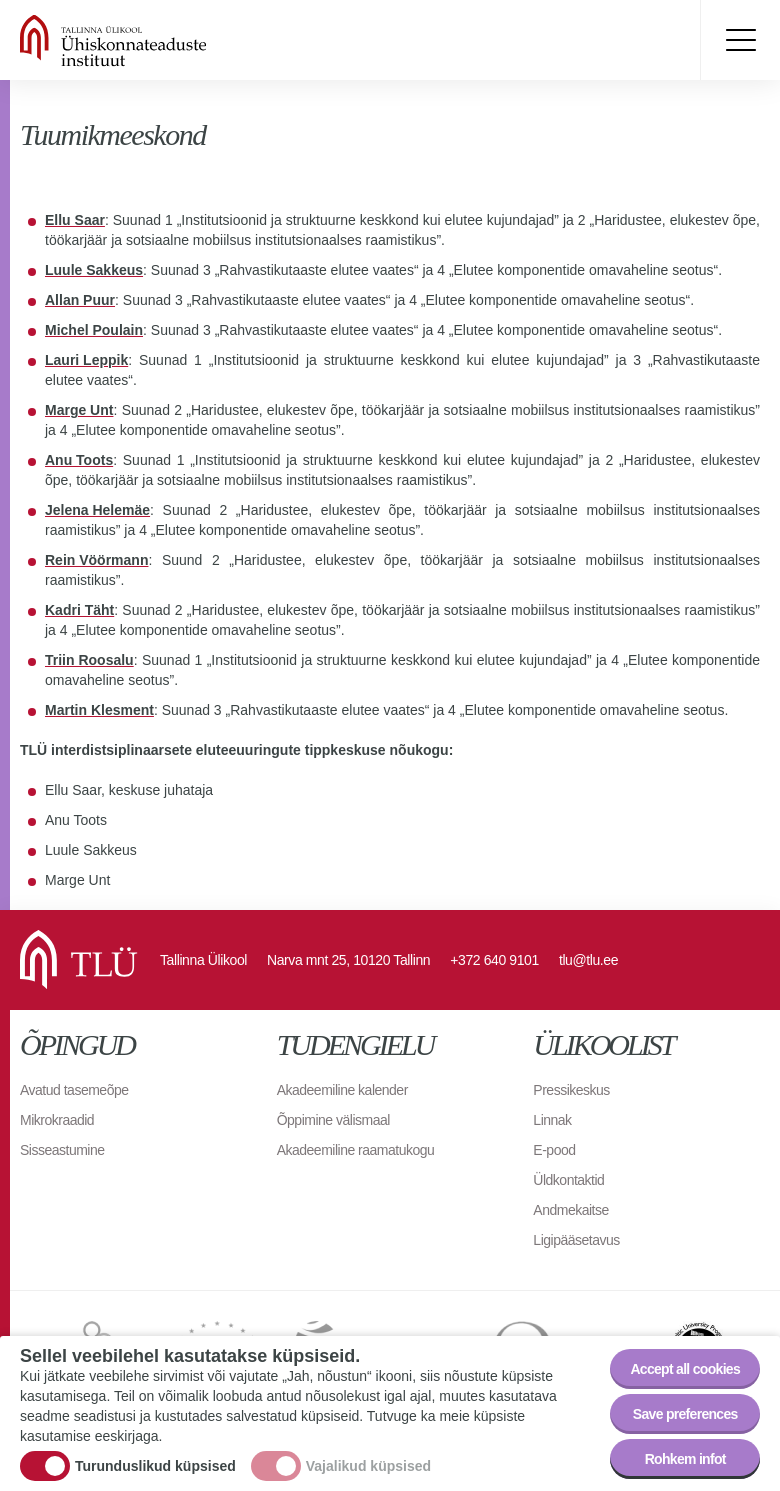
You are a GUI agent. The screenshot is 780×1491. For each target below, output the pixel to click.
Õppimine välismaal (333, 1120)
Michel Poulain (94, 330)
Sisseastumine (62, 1150)
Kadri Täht (79, 610)
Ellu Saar (75, 220)
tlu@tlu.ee (588, 960)
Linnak (552, 1120)
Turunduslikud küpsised (155, 1467)
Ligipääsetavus (576, 1240)
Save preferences (685, 1414)
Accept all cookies (685, 1369)
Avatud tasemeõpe (74, 1090)
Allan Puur (80, 300)
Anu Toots (79, 460)
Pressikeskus (571, 1090)
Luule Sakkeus (94, 270)
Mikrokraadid (57, 1120)
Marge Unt (79, 410)
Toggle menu (740, 40)
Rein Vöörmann (96, 560)
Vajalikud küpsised (368, 1467)
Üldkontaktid (568, 1180)
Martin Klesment (99, 710)
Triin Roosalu (89, 660)
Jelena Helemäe (97, 510)
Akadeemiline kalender (342, 1090)
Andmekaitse (570, 1210)
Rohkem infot (685, 1459)
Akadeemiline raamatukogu (356, 1150)
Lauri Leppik (86, 360)
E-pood (554, 1150)
